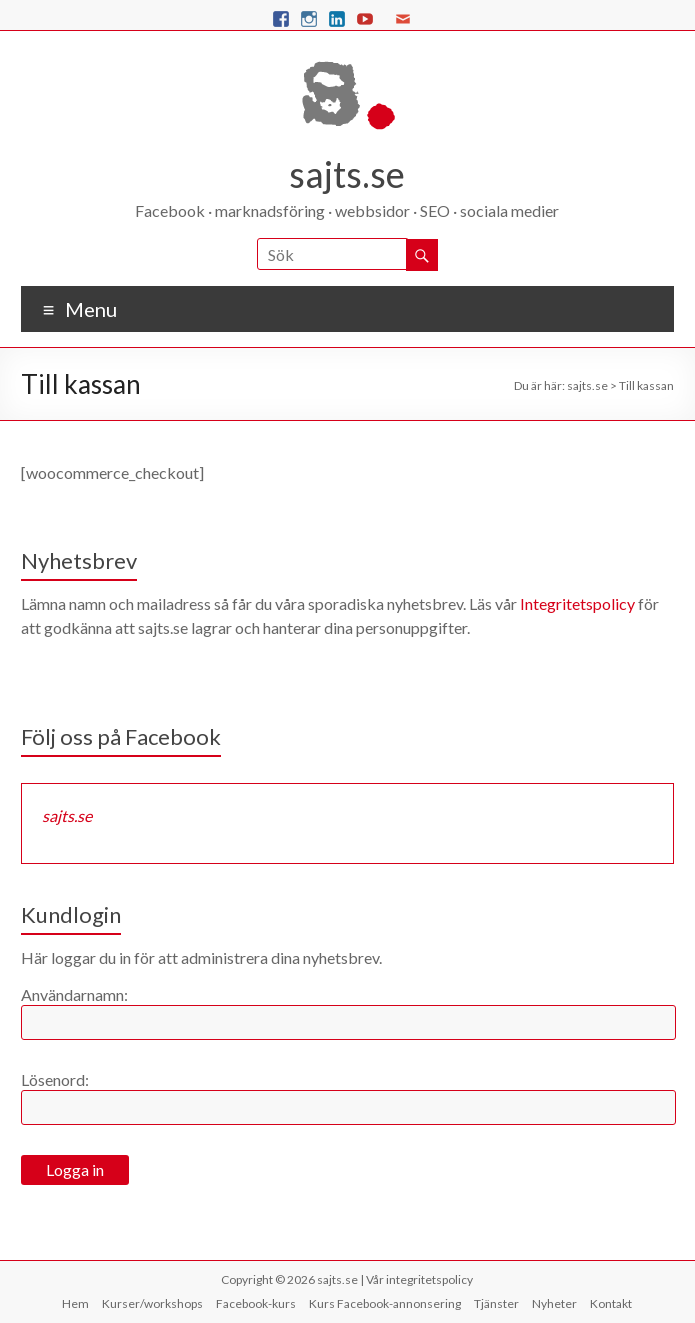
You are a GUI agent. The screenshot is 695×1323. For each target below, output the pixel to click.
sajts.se (347, 174)
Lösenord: (55, 1079)
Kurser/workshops (152, 1303)
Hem (75, 1303)
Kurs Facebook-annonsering (385, 1303)
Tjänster (496, 1303)
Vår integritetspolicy (419, 1279)
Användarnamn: (74, 994)
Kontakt (611, 1303)
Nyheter (554, 1303)
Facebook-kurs (256, 1303)
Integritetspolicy (577, 603)
